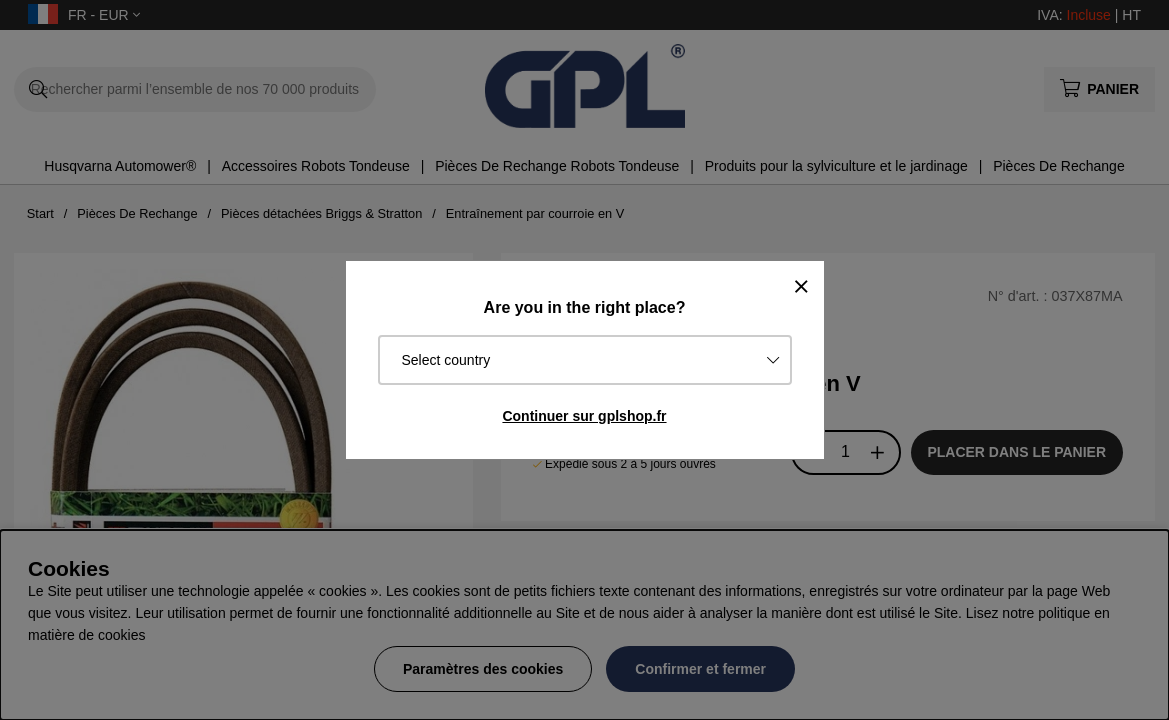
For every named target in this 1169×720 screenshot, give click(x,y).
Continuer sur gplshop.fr (584, 416)
